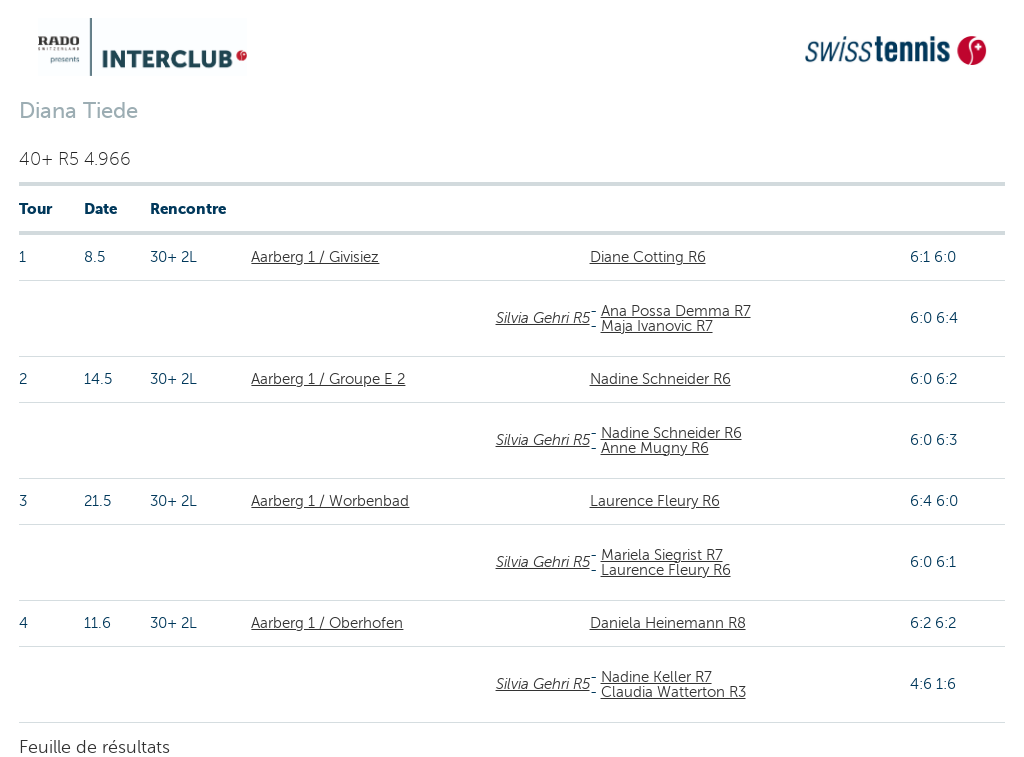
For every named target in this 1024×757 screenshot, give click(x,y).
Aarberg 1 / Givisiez (315, 257)
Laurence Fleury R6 (655, 501)
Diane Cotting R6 (648, 257)
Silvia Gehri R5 (543, 318)
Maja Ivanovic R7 (657, 326)
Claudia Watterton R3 (673, 692)
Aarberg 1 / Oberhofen (327, 623)
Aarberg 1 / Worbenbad (330, 501)
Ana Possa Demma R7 (676, 311)
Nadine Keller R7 (656, 677)
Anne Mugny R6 (655, 448)
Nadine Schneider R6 (660, 379)
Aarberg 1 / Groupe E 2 (328, 379)
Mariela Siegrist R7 (662, 555)
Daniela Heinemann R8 (668, 623)
